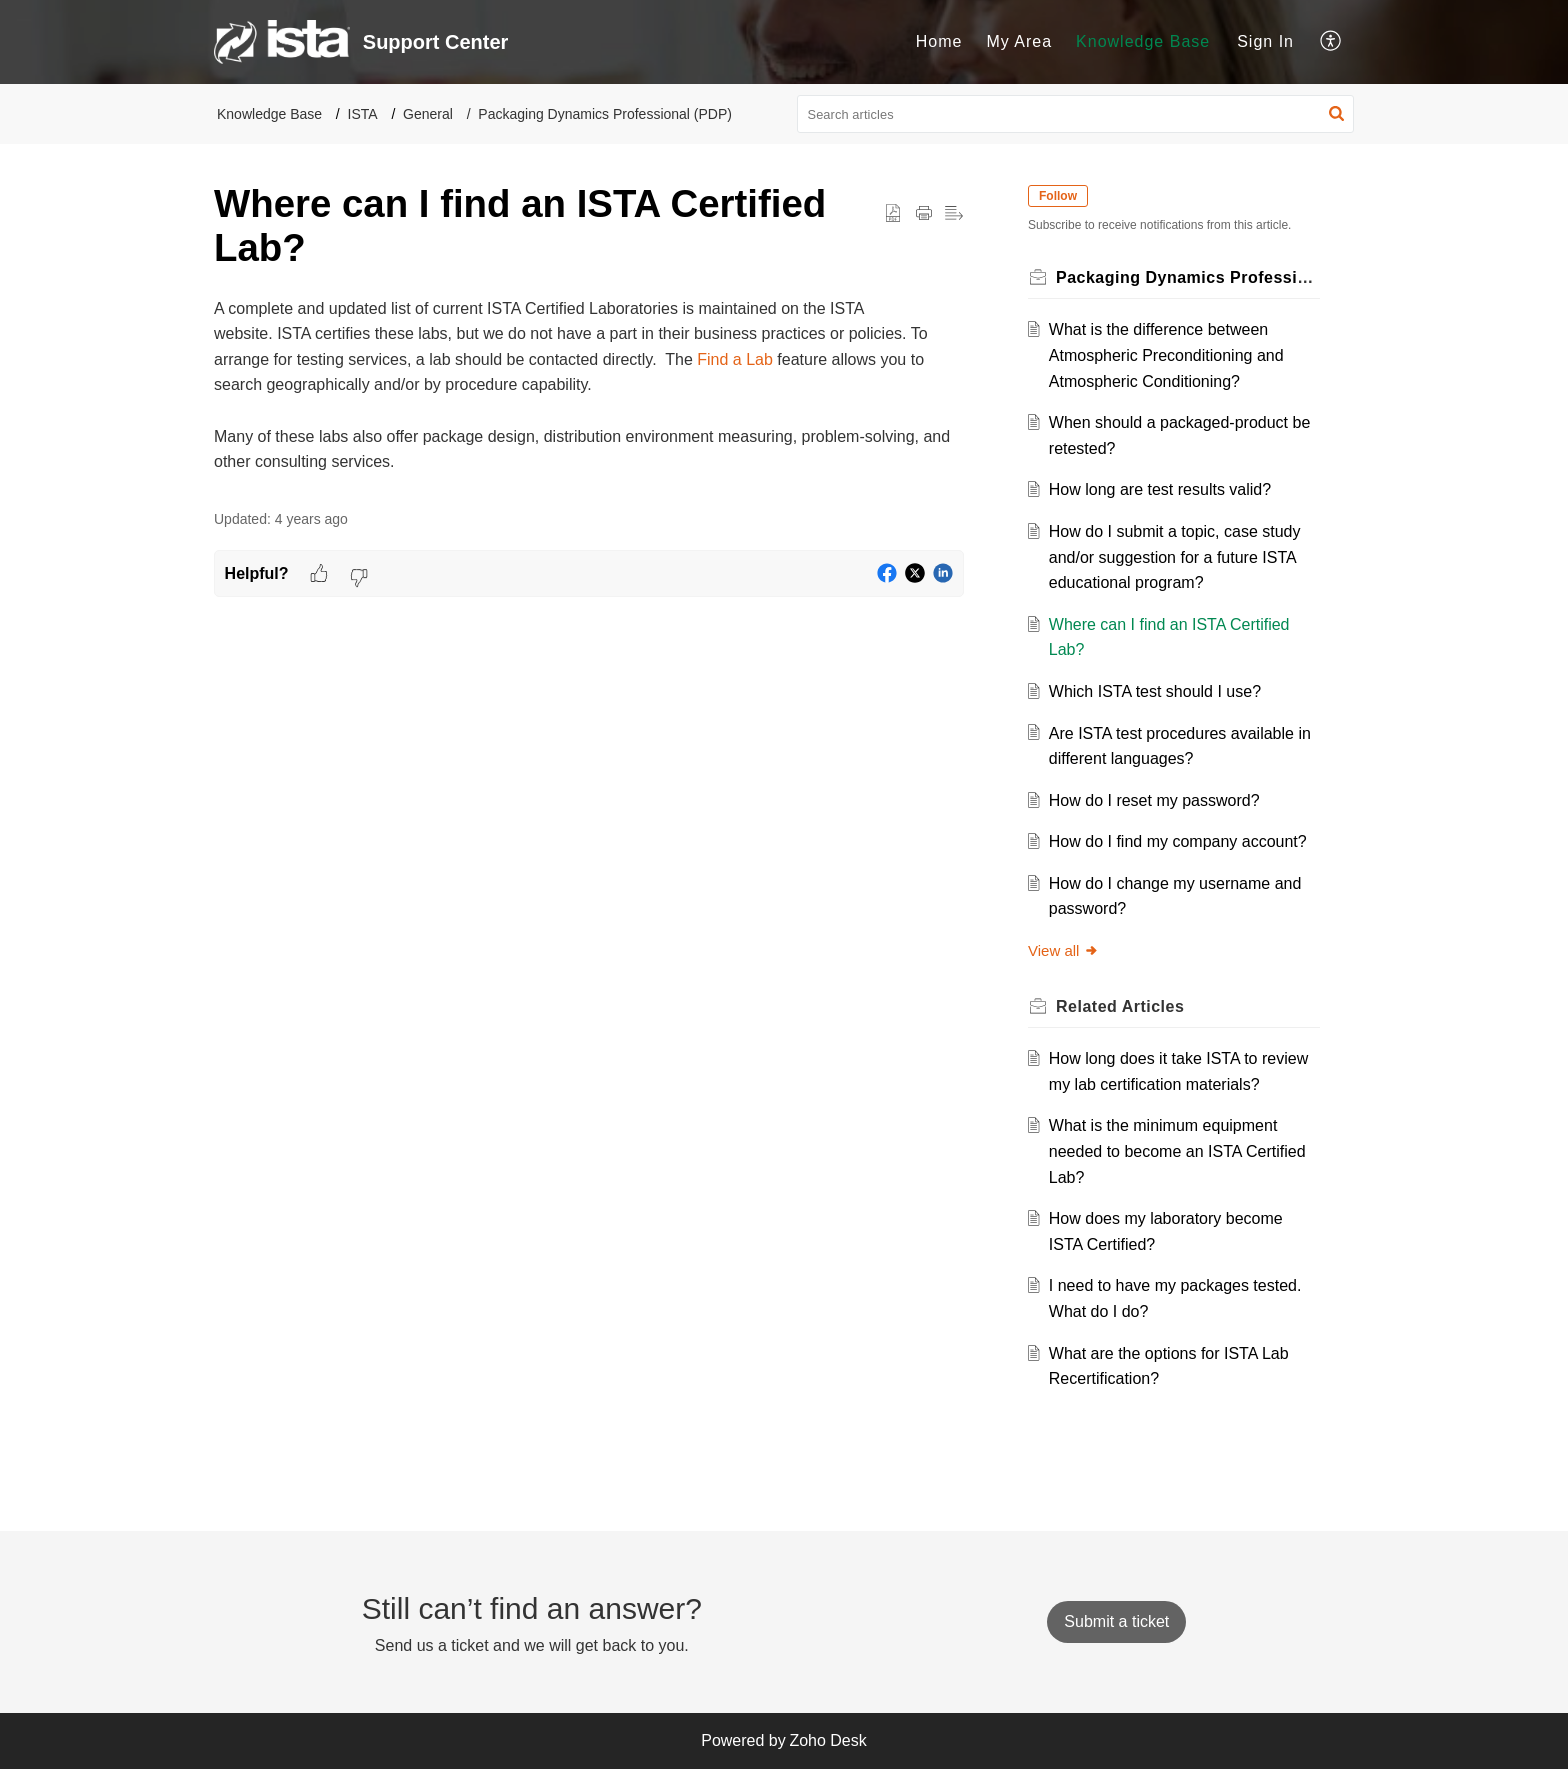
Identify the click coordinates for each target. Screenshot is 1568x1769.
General (428, 114)
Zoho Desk (827, 1740)
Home (939, 41)
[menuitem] (939, 42)
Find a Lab (735, 359)
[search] (1076, 114)
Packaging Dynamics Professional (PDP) (605, 114)
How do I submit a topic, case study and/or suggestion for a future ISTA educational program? (1175, 557)
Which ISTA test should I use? (1155, 691)
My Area (1019, 41)
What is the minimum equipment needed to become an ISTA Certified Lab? (1177, 1151)
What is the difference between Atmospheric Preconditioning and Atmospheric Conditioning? (1166, 355)
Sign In (1265, 41)
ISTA (363, 114)
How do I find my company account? (1178, 841)
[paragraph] (589, 385)
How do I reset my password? (1154, 800)
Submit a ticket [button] (1116, 1621)
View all (1063, 950)
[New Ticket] (1116, 1621)
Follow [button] (1058, 196)
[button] (1331, 42)
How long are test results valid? (1160, 489)
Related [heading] (1120, 1006)
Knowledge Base (1143, 41)
